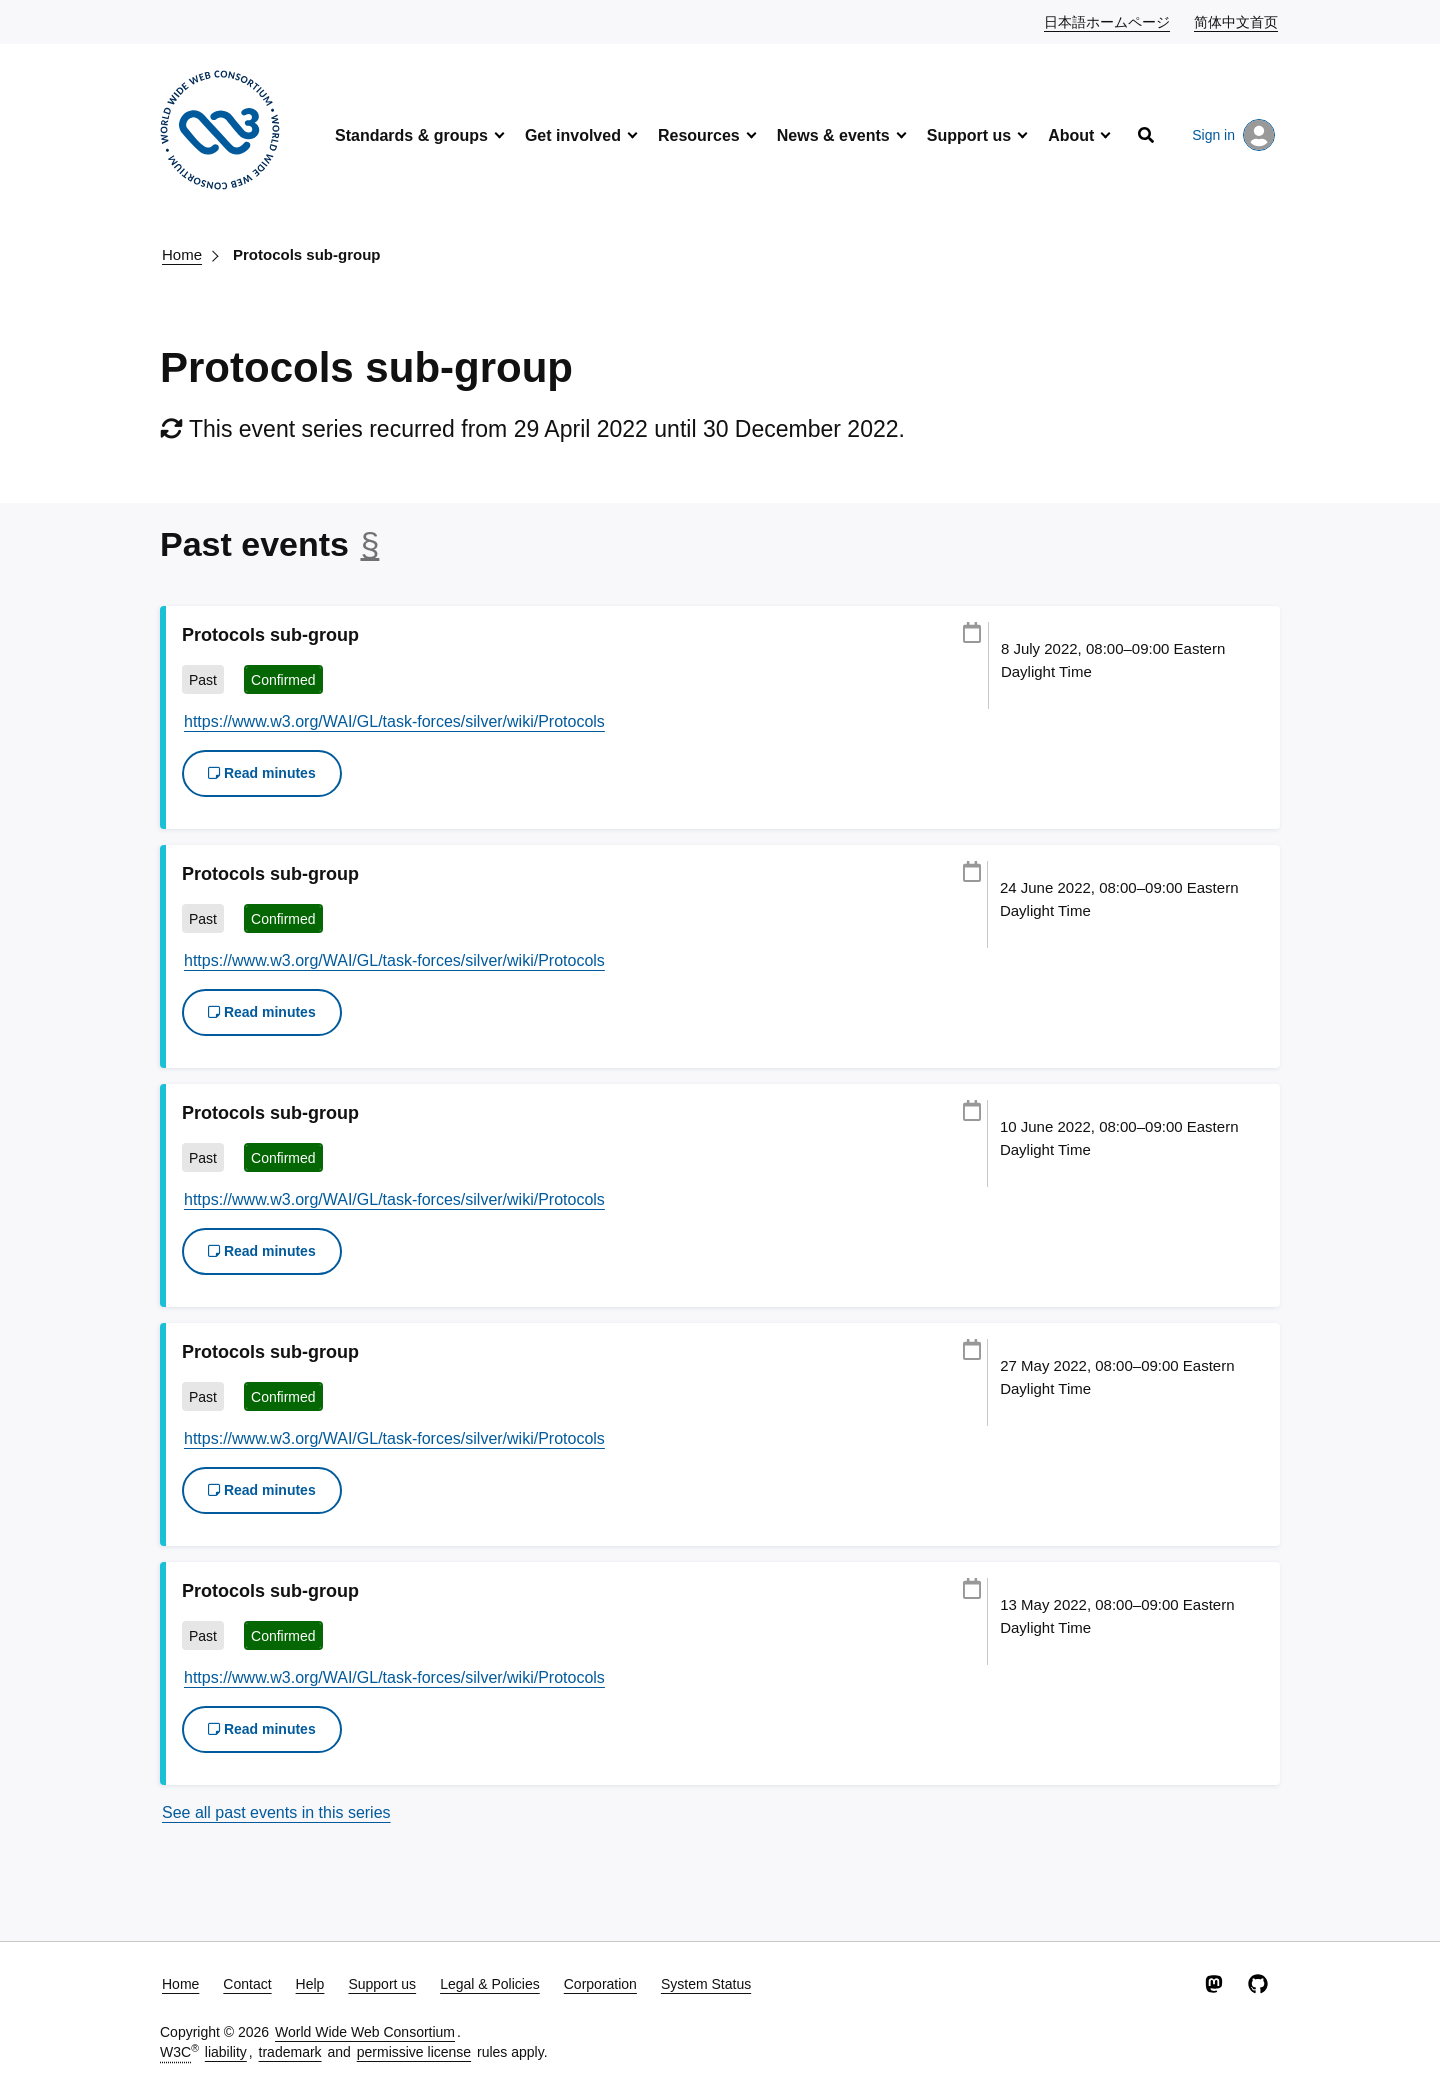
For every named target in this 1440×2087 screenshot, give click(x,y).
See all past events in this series (276, 1812)
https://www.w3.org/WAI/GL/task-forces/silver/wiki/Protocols (394, 721)
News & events (833, 135)
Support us (969, 135)
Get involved (573, 135)
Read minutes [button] (262, 773)
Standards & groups (411, 135)
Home (182, 254)
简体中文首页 (1237, 21)
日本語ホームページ (1108, 21)
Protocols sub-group (307, 254)
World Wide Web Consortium (365, 2032)
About (1071, 135)
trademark (290, 2052)
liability (226, 2052)
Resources (699, 135)
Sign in (1233, 135)
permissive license (414, 2052)
